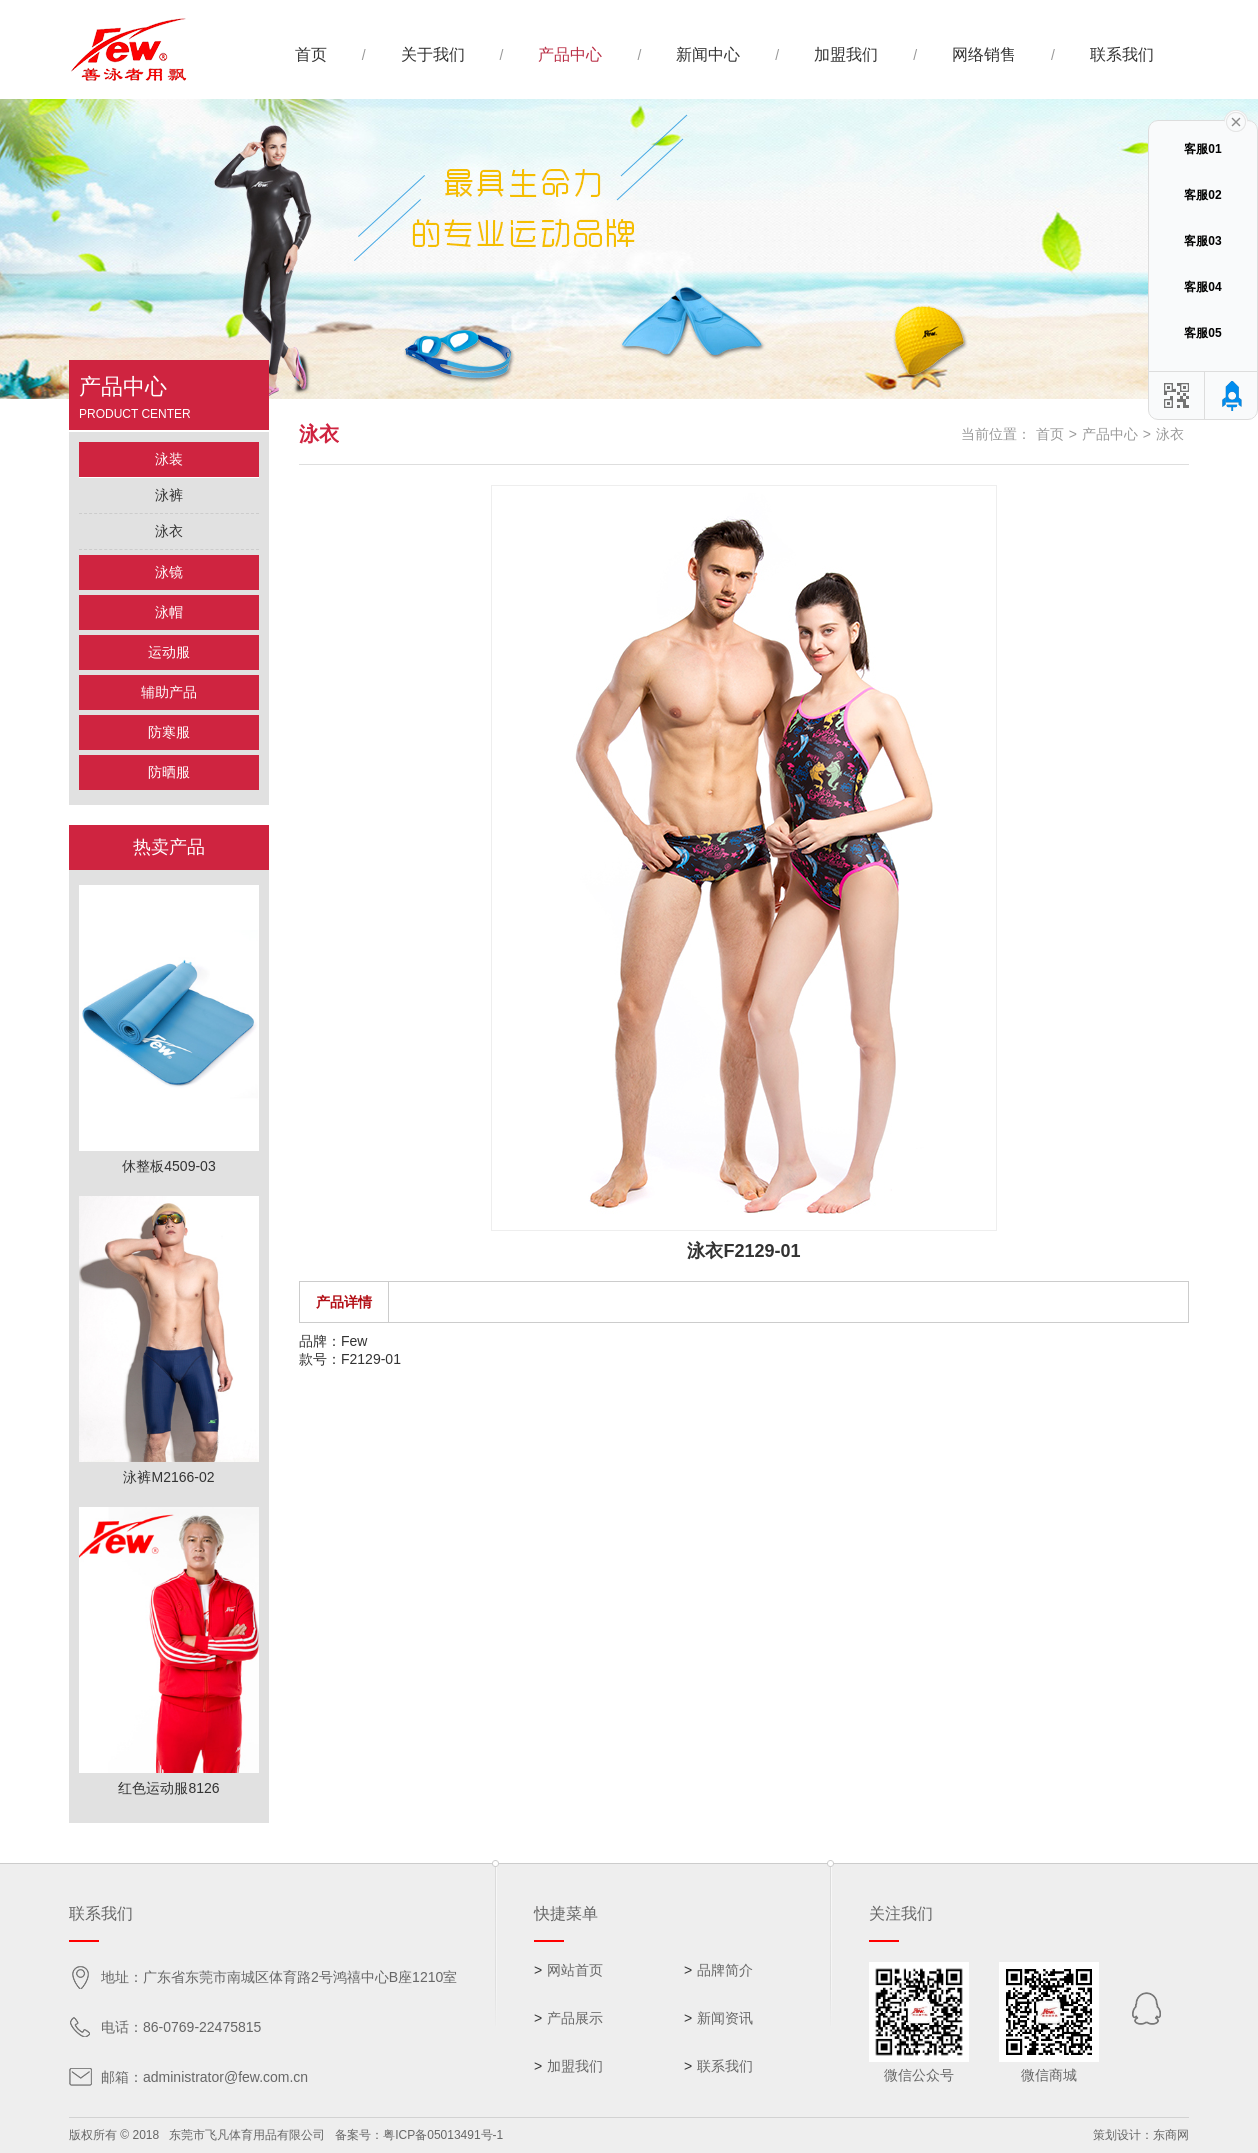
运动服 (169, 652)
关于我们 (433, 54)
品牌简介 (725, 1970)
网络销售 (984, 54)
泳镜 (169, 572)
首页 (311, 54)
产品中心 (570, 54)
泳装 (169, 459)
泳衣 (169, 531)
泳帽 (169, 612)
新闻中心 (708, 54)
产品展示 (575, 2018)
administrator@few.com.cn (225, 2077)
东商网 (1171, 2135)
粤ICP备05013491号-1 (443, 2135)
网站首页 (575, 1970)
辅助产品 (169, 692)
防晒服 (169, 772)
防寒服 (169, 732)
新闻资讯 (725, 2018)
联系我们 (1122, 54)
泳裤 (169, 495)
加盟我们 (846, 54)
